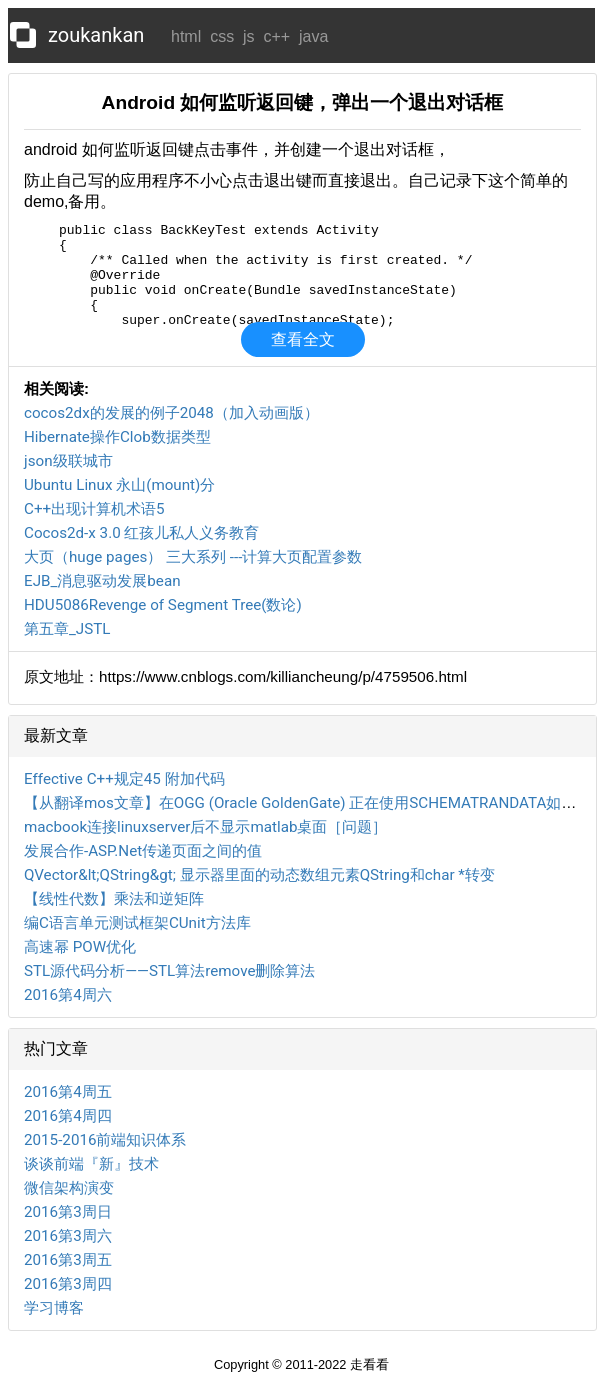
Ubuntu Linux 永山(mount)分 (119, 485)
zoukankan (96, 35)
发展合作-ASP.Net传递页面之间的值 (143, 851)
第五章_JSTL (67, 629)
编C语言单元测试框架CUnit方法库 (137, 923)
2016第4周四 (68, 1116)
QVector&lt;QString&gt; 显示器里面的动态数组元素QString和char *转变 (259, 875)
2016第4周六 (68, 995)
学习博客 (54, 1308)
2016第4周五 (68, 1092)
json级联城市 (68, 461)
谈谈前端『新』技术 (91, 1164)
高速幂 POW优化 (80, 947)
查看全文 (303, 339)
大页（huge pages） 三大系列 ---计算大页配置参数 (193, 557)
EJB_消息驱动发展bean (102, 581)
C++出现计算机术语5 (94, 509)
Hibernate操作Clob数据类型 (117, 437)
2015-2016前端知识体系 (105, 1140)
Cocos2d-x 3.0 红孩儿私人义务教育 (141, 533)
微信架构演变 (69, 1188)
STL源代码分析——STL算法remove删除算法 (169, 971)
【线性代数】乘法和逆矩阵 (114, 899)
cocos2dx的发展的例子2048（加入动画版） (171, 413)
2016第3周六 (68, 1236)
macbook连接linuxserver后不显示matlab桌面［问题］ (205, 827)
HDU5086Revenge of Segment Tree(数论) (163, 605)
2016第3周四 (68, 1284)
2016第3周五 (68, 1260)
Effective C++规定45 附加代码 (124, 779)
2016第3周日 (68, 1212)
